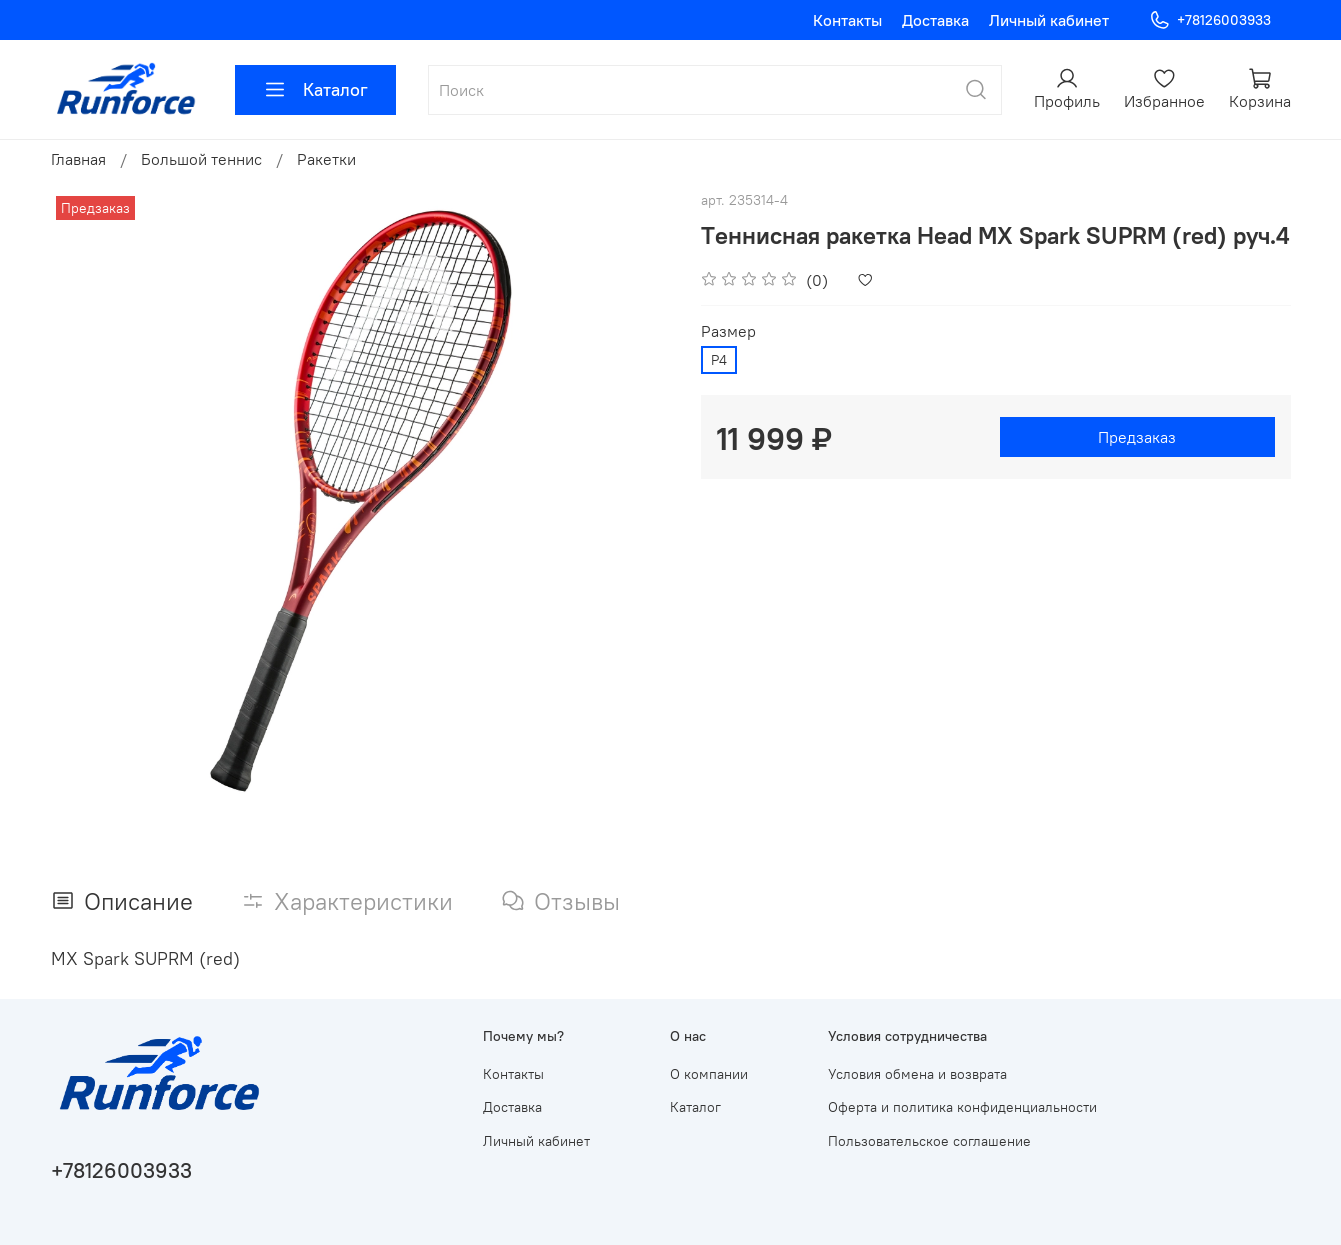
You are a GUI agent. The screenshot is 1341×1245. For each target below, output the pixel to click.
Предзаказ (1137, 437)
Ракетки (326, 159)
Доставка (935, 20)
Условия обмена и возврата (917, 1074)
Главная (78, 159)
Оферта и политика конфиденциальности (962, 1107)
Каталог (315, 90)
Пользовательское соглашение (929, 1141)
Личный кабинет (1049, 20)
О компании (709, 1074)
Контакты (847, 20)
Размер (728, 331)
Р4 (719, 360)
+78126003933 (1209, 20)
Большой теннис (201, 159)
